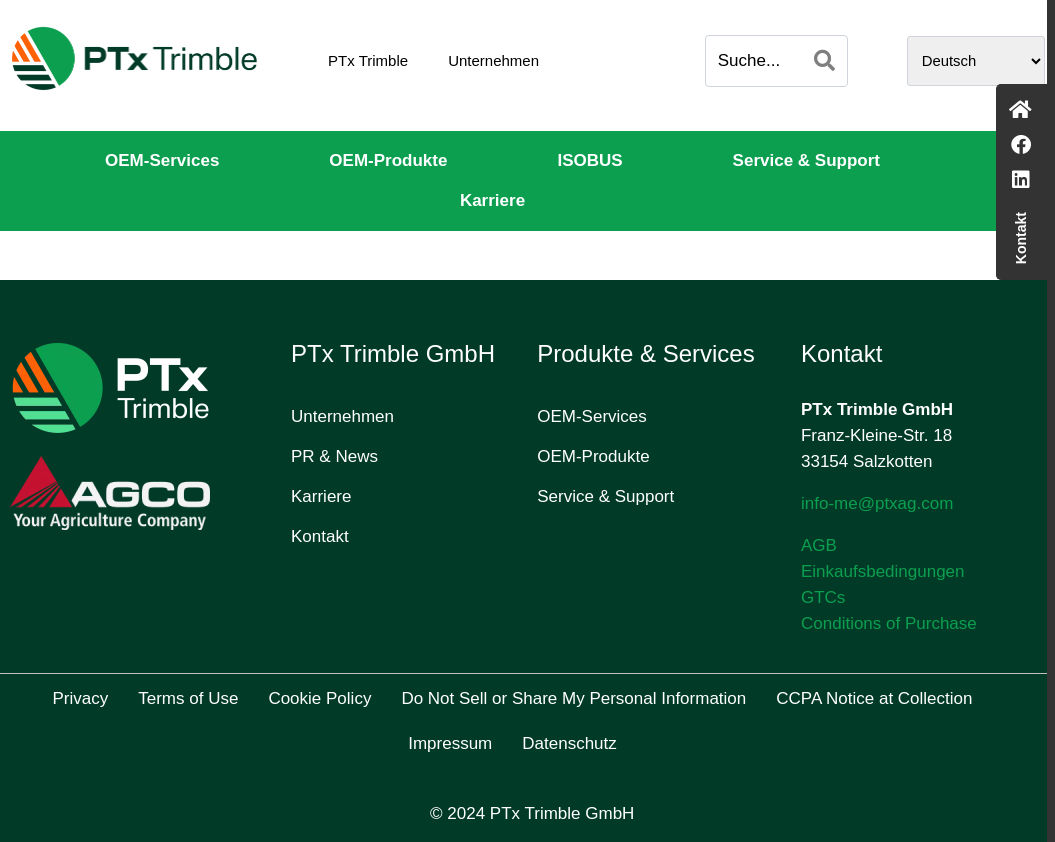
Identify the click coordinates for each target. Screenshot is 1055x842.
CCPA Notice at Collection (874, 698)
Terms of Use (188, 698)
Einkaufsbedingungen (883, 571)
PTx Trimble (368, 60)
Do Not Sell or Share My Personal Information (573, 698)
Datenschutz (569, 743)
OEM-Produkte (388, 160)
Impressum (450, 743)
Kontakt (320, 536)
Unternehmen (493, 60)
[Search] (824, 61)
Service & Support (806, 160)
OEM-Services (162, 160)
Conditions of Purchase (889, 623)
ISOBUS (589, 160)
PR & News (334, 456)
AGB (819, 545)
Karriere (492, 200)
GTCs (823, 597)
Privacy (81, 698)
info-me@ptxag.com (877, 503)
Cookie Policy (319, 698)
